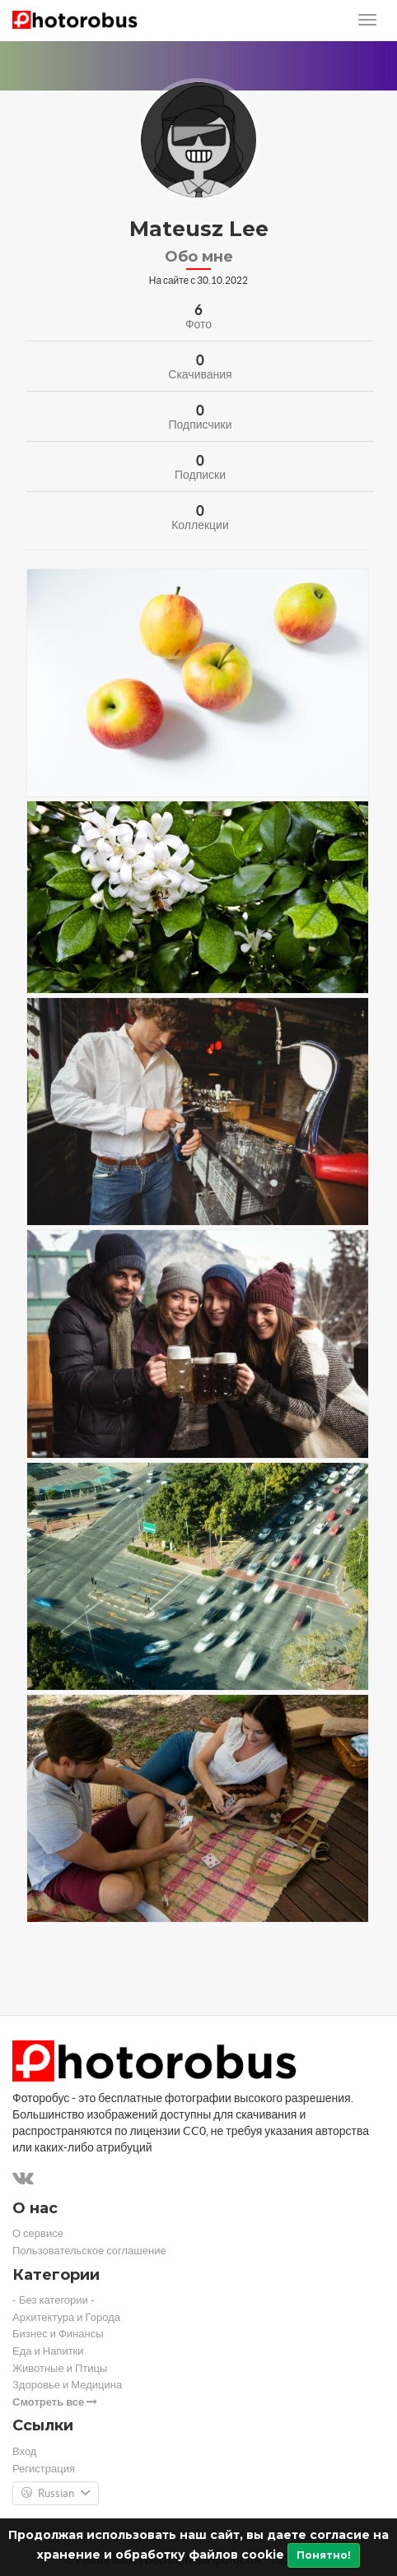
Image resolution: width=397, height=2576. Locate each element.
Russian (55, 2493)
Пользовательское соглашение (89, 2250)
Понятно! (324, 2555)
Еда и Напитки (48, 2351)
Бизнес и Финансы (58, 2334)
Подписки (200, 474)
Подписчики (199, 424)
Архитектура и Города (66, 2317)
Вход (24, 2451)
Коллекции (200, 524)
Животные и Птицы (59, 2368)
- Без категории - (53, 2300)
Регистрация (43, 2468)
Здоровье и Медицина (67, 2385)
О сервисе (37, 2233)
